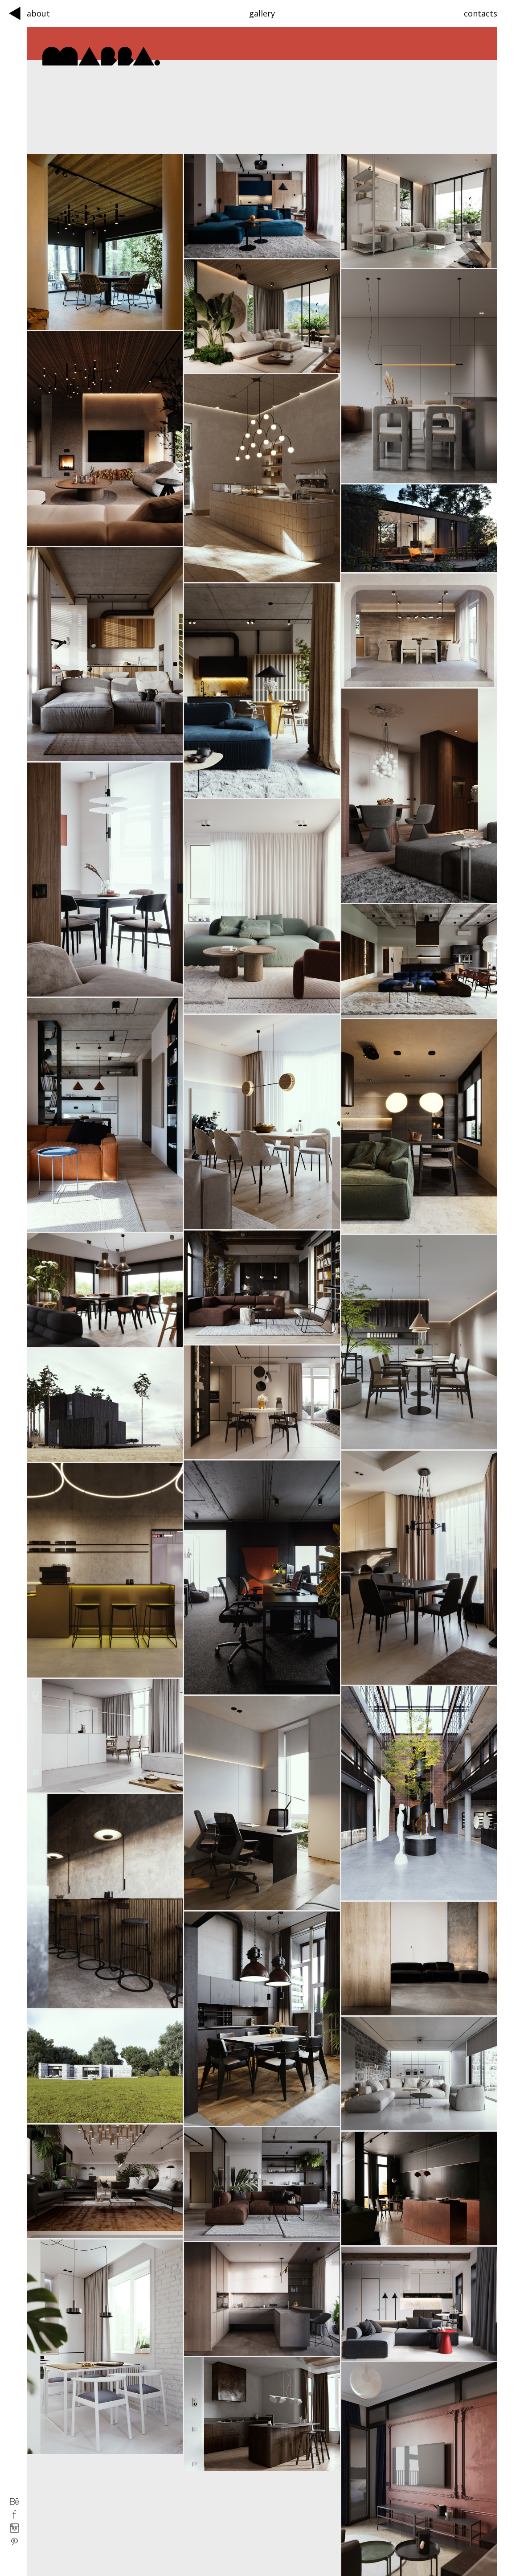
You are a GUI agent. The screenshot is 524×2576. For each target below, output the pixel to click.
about (38, 13)
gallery (262, 13)
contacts (480, 13)
